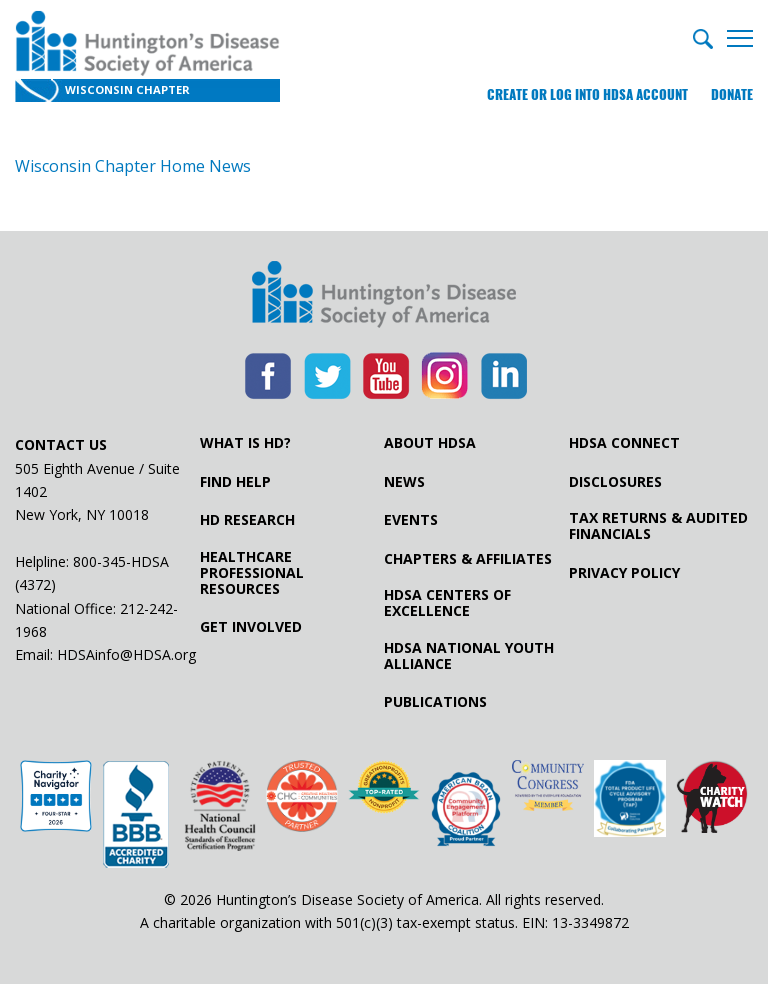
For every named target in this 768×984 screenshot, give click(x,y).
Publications (435, 702)
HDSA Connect (624, 443)
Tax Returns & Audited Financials (658, 526)
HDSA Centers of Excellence (447, 603)
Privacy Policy (624, 573)
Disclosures (615, 482)
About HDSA (430, 443)
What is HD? (245, 443)
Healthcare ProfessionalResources (252, 573)
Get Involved (251, 627)
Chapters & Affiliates (468, 559)
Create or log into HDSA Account (587, 94)
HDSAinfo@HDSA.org (126, 654)
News (404, 482)
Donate (732, 94)
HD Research (247, 520)
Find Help (235, 482)
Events (411, 520)
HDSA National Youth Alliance (469, 656)
